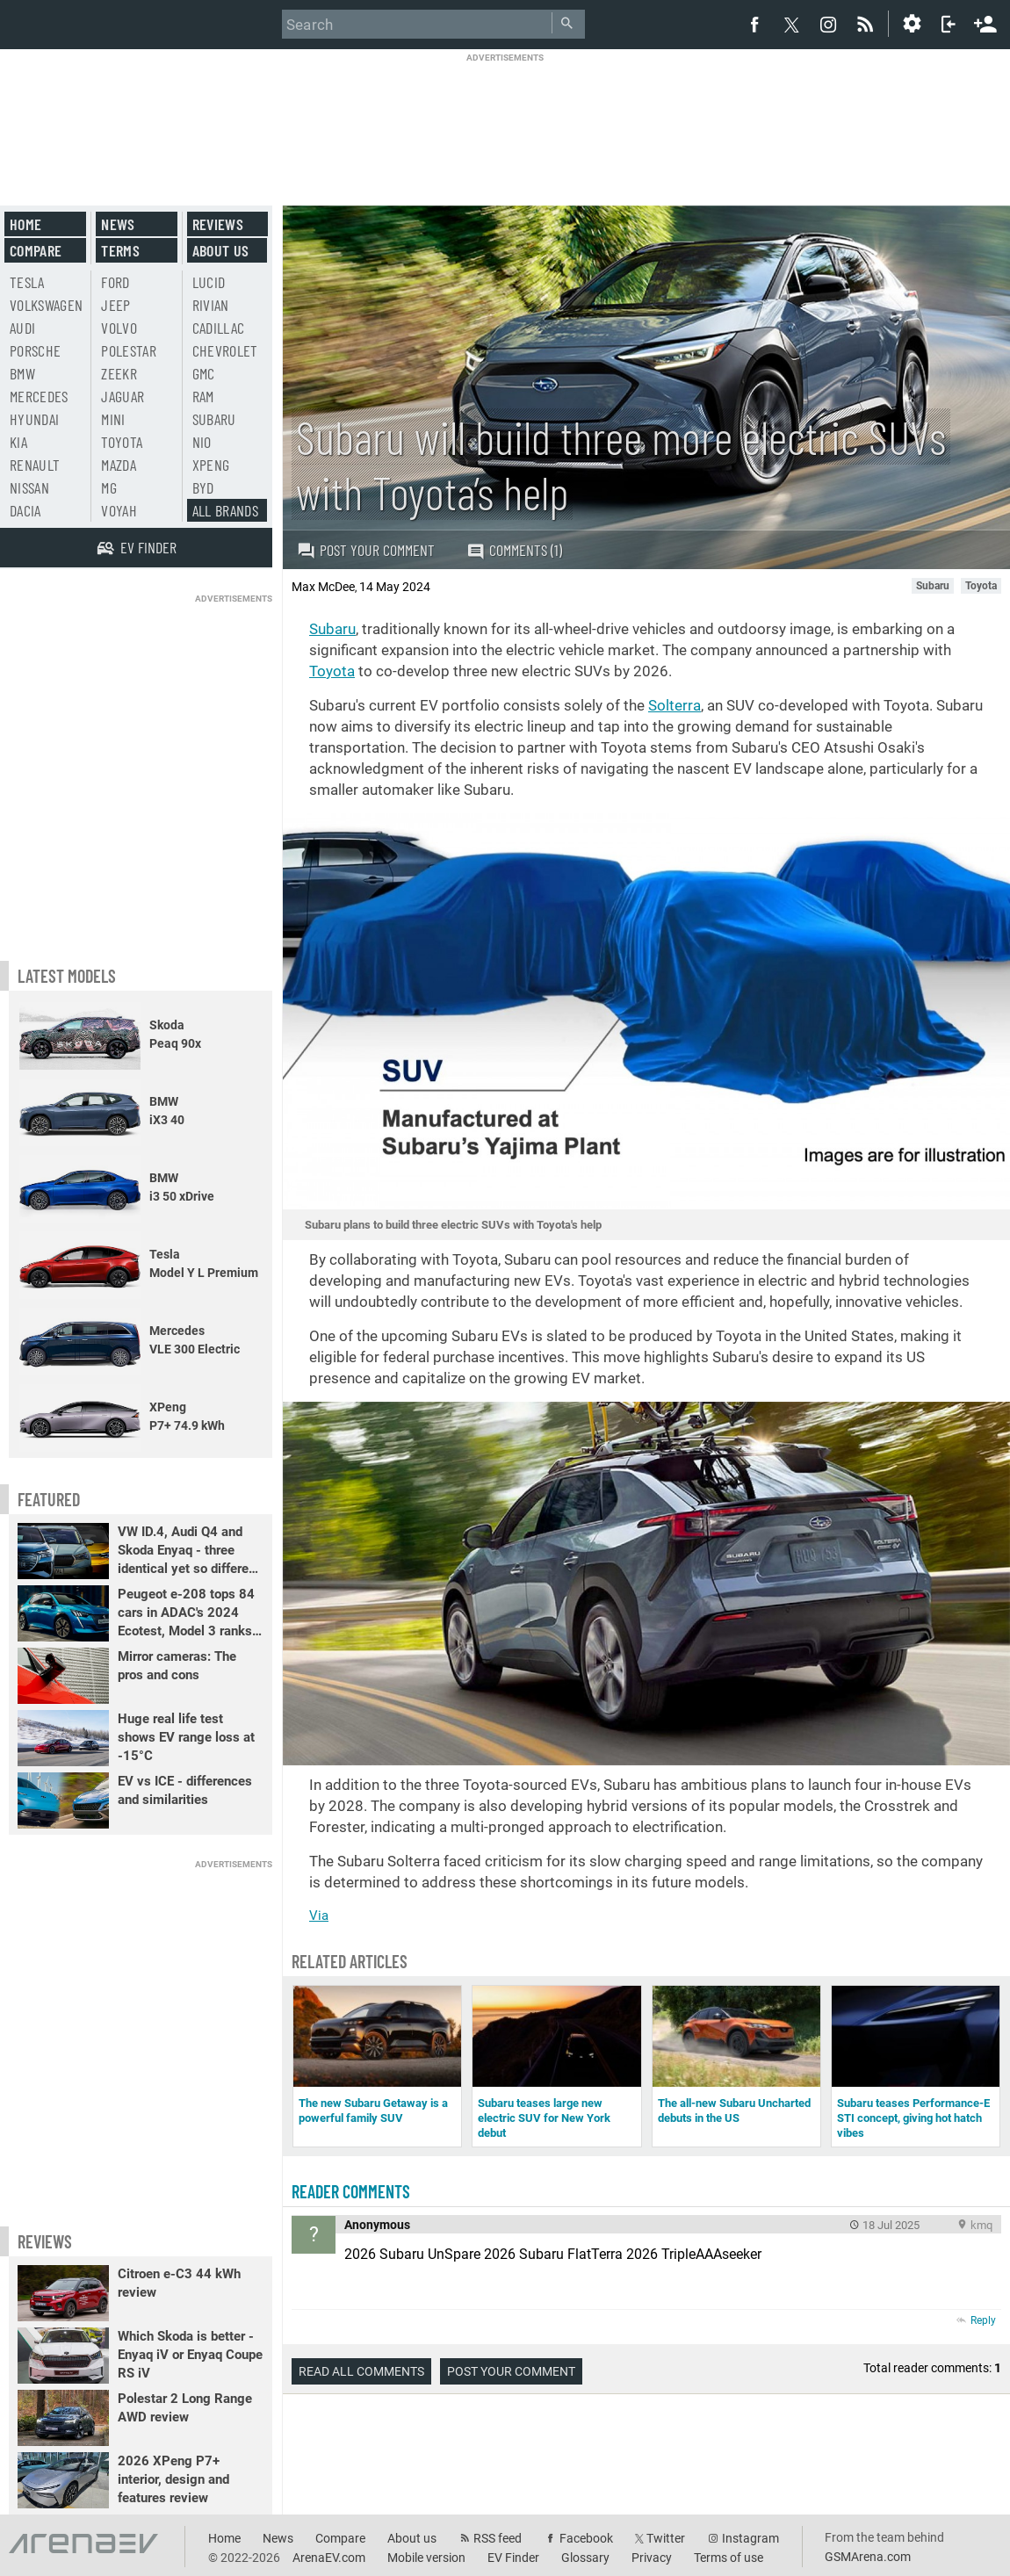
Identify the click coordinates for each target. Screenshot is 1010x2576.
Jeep (115, 304)
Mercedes (39, 396)
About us (220, 250)
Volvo (119, 327)
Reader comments (351, 2191)
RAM (203, 396)
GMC (203, 373)
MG (109, 487)
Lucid (209, 282)
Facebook (586, 2538)
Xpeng (211, 464)
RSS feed (497, 2538)
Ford (115, 282)
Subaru (332, 629)
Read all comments (361, 2371)
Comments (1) (514, 550)
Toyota (332, 671)
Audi (22, 327)
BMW (22, 373)
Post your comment (366, 549)
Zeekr (119, 373)
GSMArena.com (868, 2557)
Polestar (128, 350)
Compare (35, 250)
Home (25, 224)
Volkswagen (46, 304)
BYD (203, 487)
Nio (202, 441)
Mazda (118, 464)
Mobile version (426, 2558)
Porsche (35, 350)
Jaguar (122, 396)
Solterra (674, 705)
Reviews (217, 224)
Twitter (665, 2538)
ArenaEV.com (328, 2558)
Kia (18, 441)
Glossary (585, 2558)
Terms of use (728, 2558)
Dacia (25, 510)
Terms (120, 250)
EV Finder (513, 2558)
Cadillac (218, 327)
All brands (225, 510)
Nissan (29, 487)
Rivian (210, 304)
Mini (113, 419)
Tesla (27, 282)
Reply (983, 2320)
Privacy (651, 2558)
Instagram (750, 2538)
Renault (35, 464)
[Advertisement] (505, 118)
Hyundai (34, 419)
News (117, 224)
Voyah (119, 510)
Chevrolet (225, 350)
